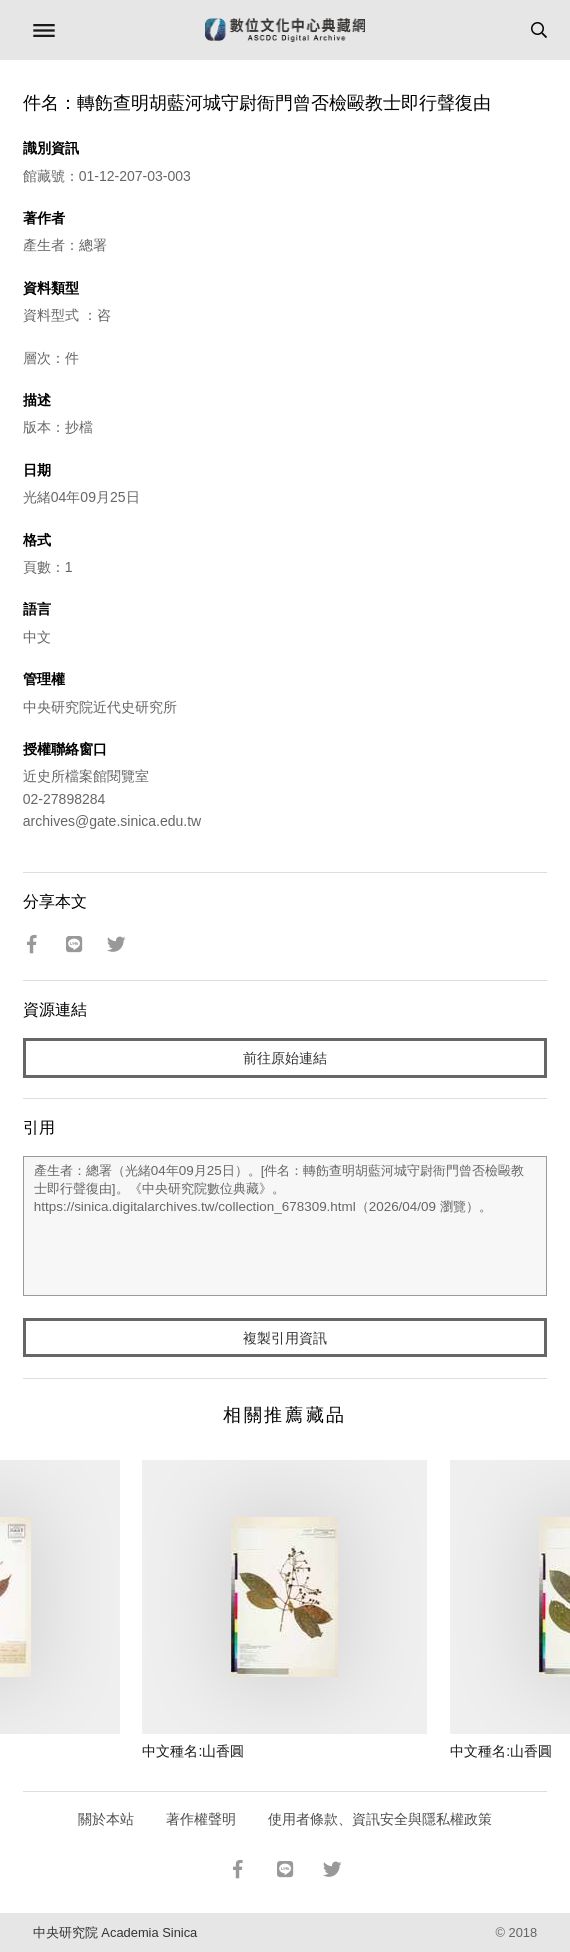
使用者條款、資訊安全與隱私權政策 (380, 1819)
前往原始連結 (285, 1058)
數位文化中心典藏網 (285, 30)
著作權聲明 (201, 1819)
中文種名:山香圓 (193, 1751)
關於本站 (106, 1819)
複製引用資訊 (285, 1338)
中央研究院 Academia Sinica (115, 1932)
